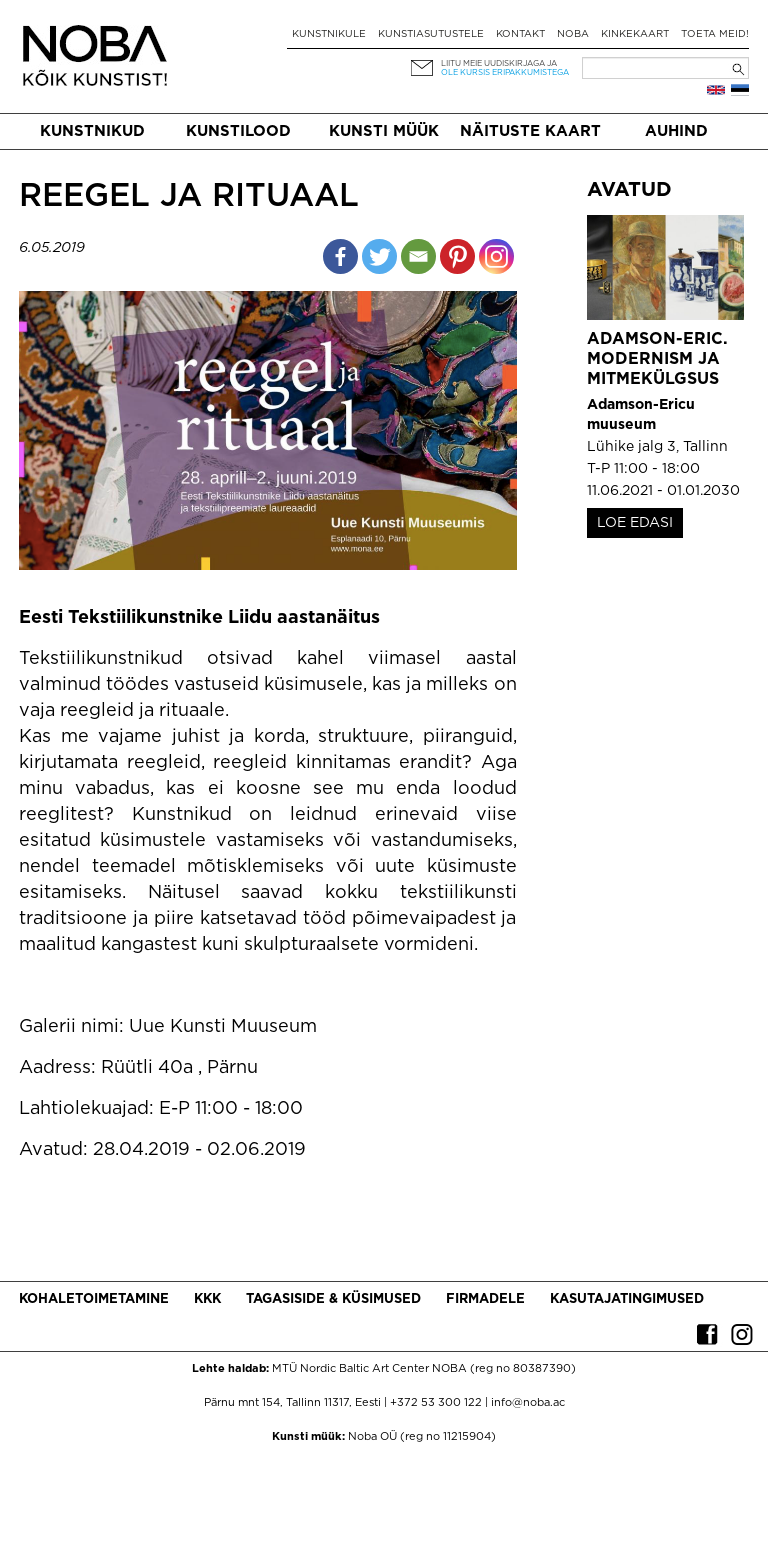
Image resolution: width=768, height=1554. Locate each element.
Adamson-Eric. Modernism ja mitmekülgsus (657, 359)
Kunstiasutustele (431, 34)
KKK (207, 1299)
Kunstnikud (92, 131)
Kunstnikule (329, 34)
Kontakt (520, 34)
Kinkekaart (635, 34)
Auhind (676, 131)
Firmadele (485, 1299)
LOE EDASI (635, 523)
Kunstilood (238, 131)
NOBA (573, 34)
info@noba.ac (528, 1403)
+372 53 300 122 (436, 1403)
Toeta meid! (715, 34)
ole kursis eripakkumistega (505, 72)
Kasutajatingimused (627, 1299)
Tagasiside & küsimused (333, 1299)
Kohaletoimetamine (94, 1299)
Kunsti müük (384, 131)
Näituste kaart (530, 131)
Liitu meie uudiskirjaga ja (499, 63)
